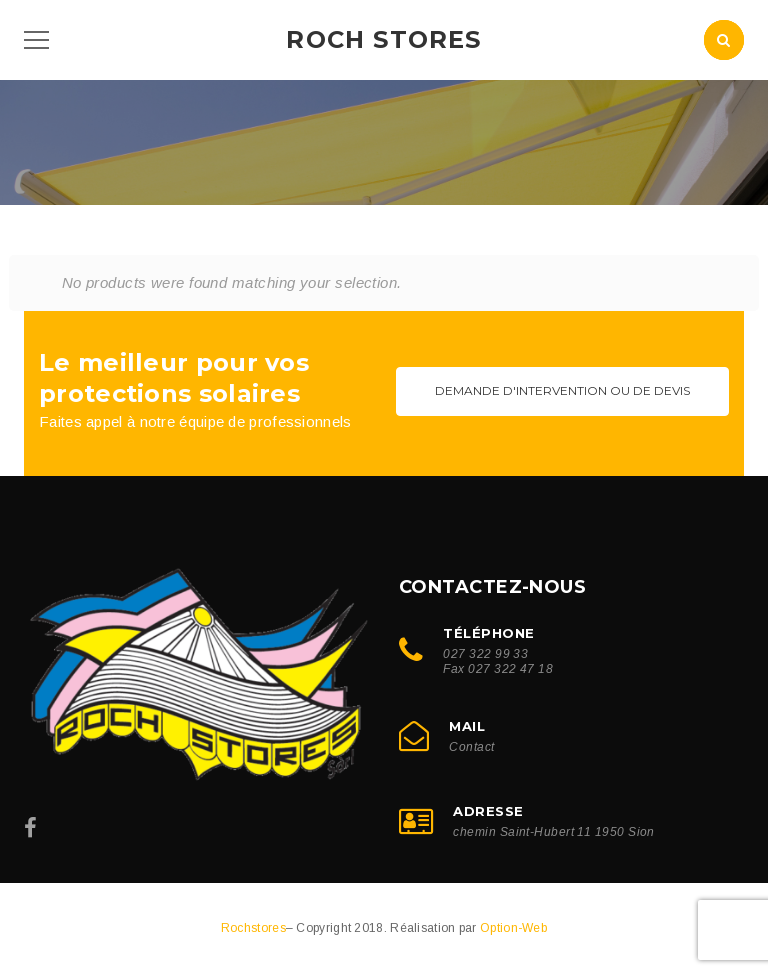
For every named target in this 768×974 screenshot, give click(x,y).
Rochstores (253, 928)
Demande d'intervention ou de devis (562, 390)
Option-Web (513, 928)
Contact (471, 747)
